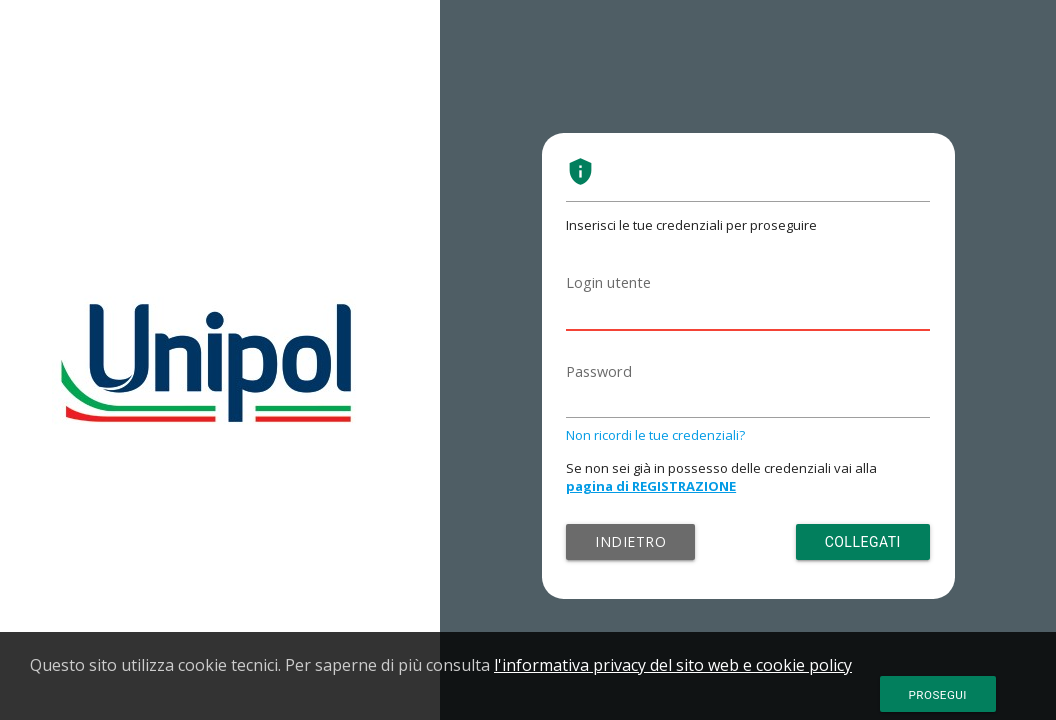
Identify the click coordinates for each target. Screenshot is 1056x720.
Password (599, 371)
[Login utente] (748, 307)
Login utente (608, 282)
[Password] (748, 396)
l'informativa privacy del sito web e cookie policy (673, 665)
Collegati (863, 542)
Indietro (630, 541)
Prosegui (938, 695)
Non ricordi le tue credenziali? (655, 435)
